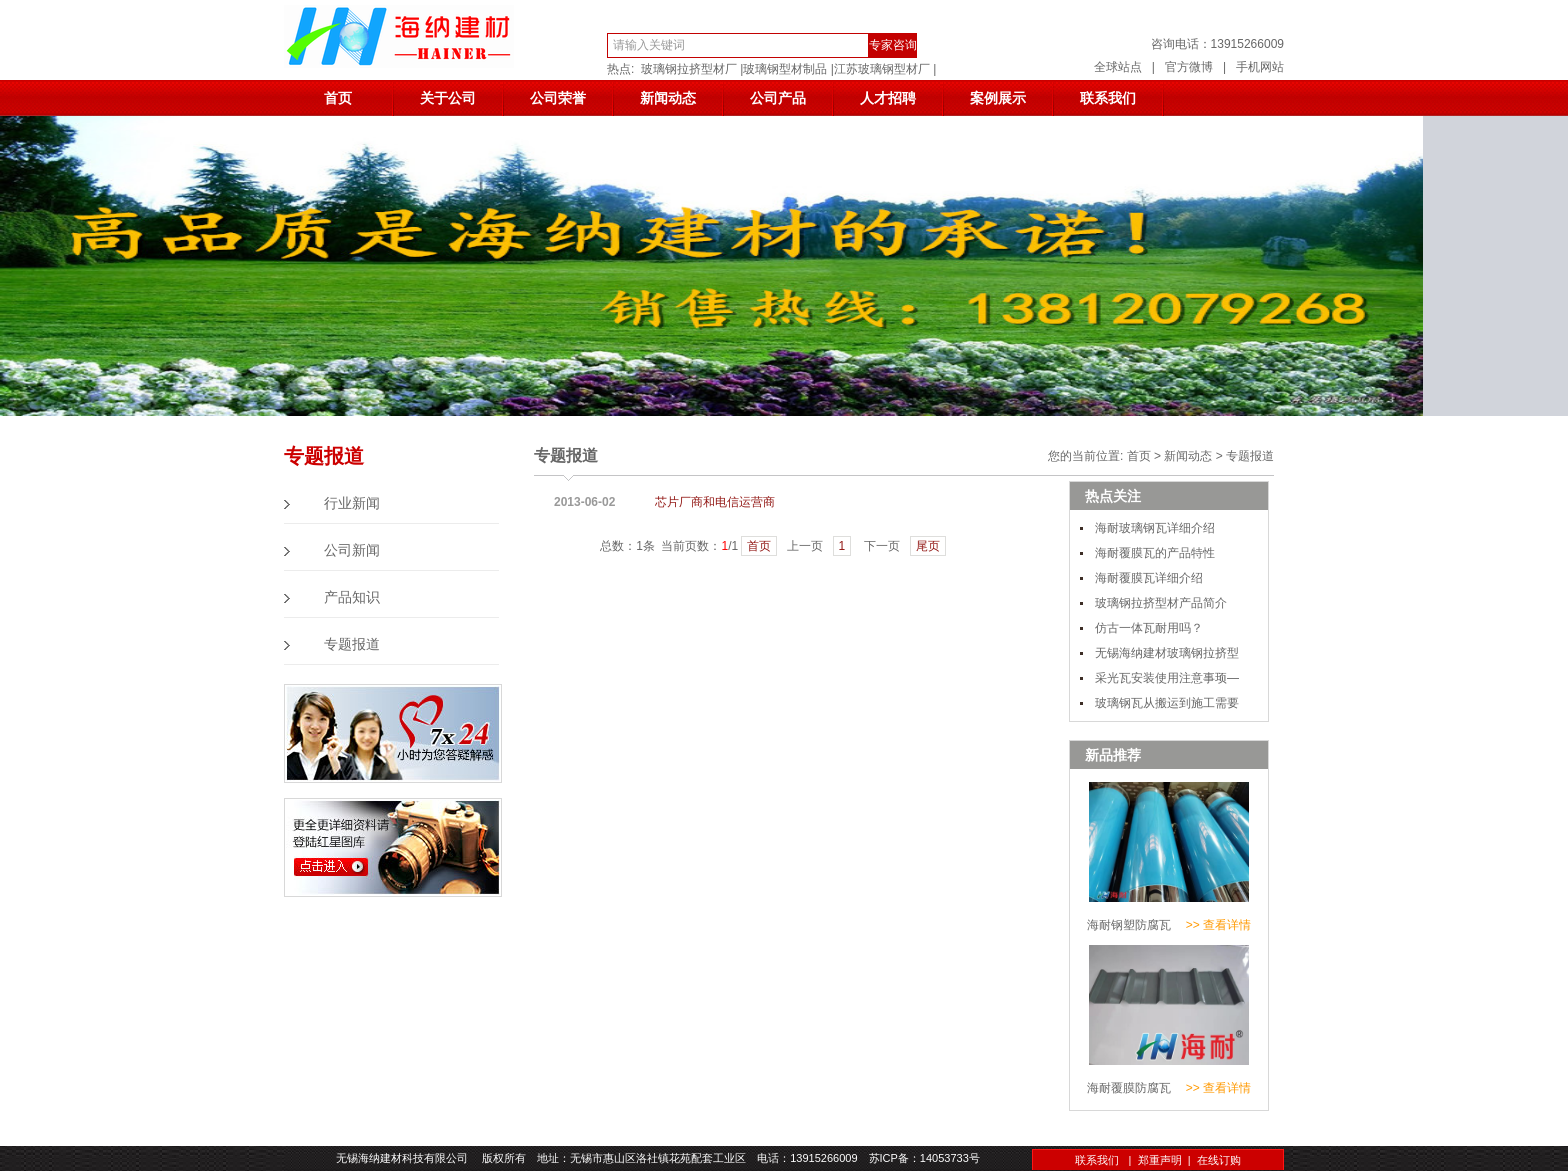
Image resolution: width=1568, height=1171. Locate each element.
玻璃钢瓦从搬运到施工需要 (1167, 703)
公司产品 (778, 98)
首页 (338, 98)
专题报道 (352, 644)
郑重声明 (1160, 1160)
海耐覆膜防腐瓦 (1129, 1088)
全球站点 (1118, 67)
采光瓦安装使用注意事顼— (1167, 678)
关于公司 (448, 98)
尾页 (928, 546)
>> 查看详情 (1218, 925)
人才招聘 (888, 98)
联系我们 (1108, 98)
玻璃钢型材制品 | (788, 69)
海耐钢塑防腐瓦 (1129, 925)
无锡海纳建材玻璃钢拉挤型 (1167, 653)
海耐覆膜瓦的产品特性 (1155, 553)
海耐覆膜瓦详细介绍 (1149, 578)
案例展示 (998, 98)
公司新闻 (352, 550)
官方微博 (1189, 67)
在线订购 (1219, 1160)
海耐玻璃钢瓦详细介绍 (1155, 528)
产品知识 (352, 597)
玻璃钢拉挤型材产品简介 (1161, 603)
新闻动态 (668, 98)
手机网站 (1260, 67)
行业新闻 (352, 503)
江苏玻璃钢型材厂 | (885, 69)
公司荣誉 (558, 98)
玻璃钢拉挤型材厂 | (692, 69)
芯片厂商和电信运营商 (715, 502)
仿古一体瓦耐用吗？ (1149, 628)
